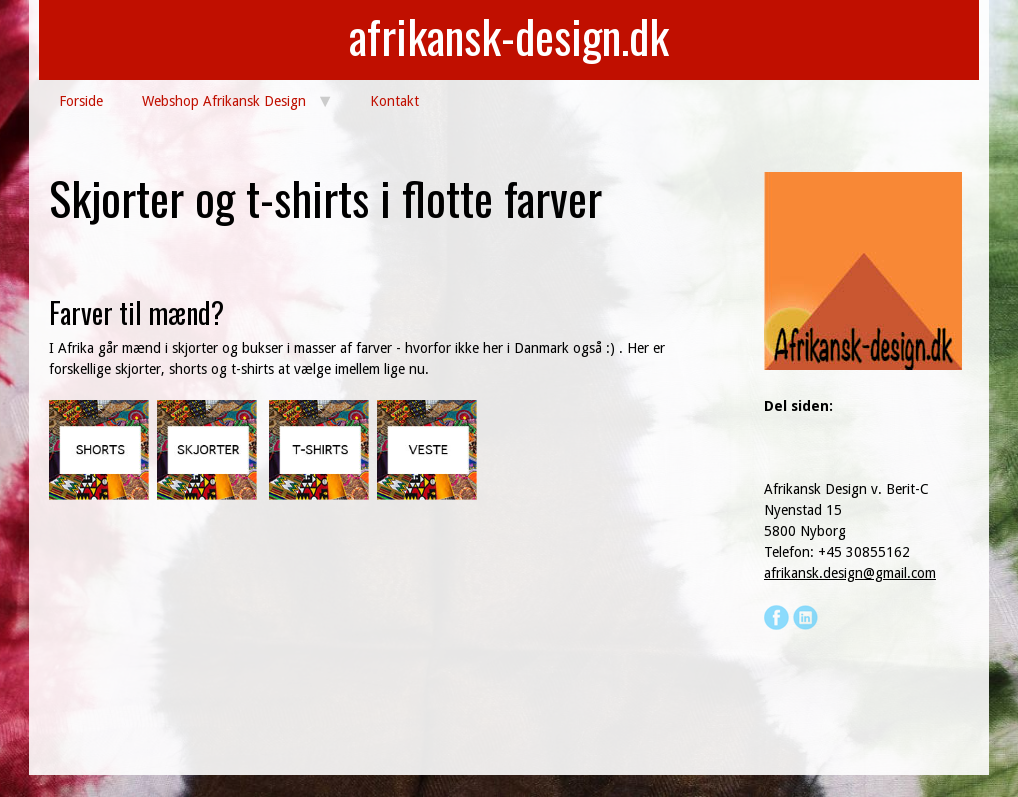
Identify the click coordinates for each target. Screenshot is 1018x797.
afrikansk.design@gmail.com (850, 573)
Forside (81, 101)
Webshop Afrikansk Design (224, 101)
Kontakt (394, 101)
